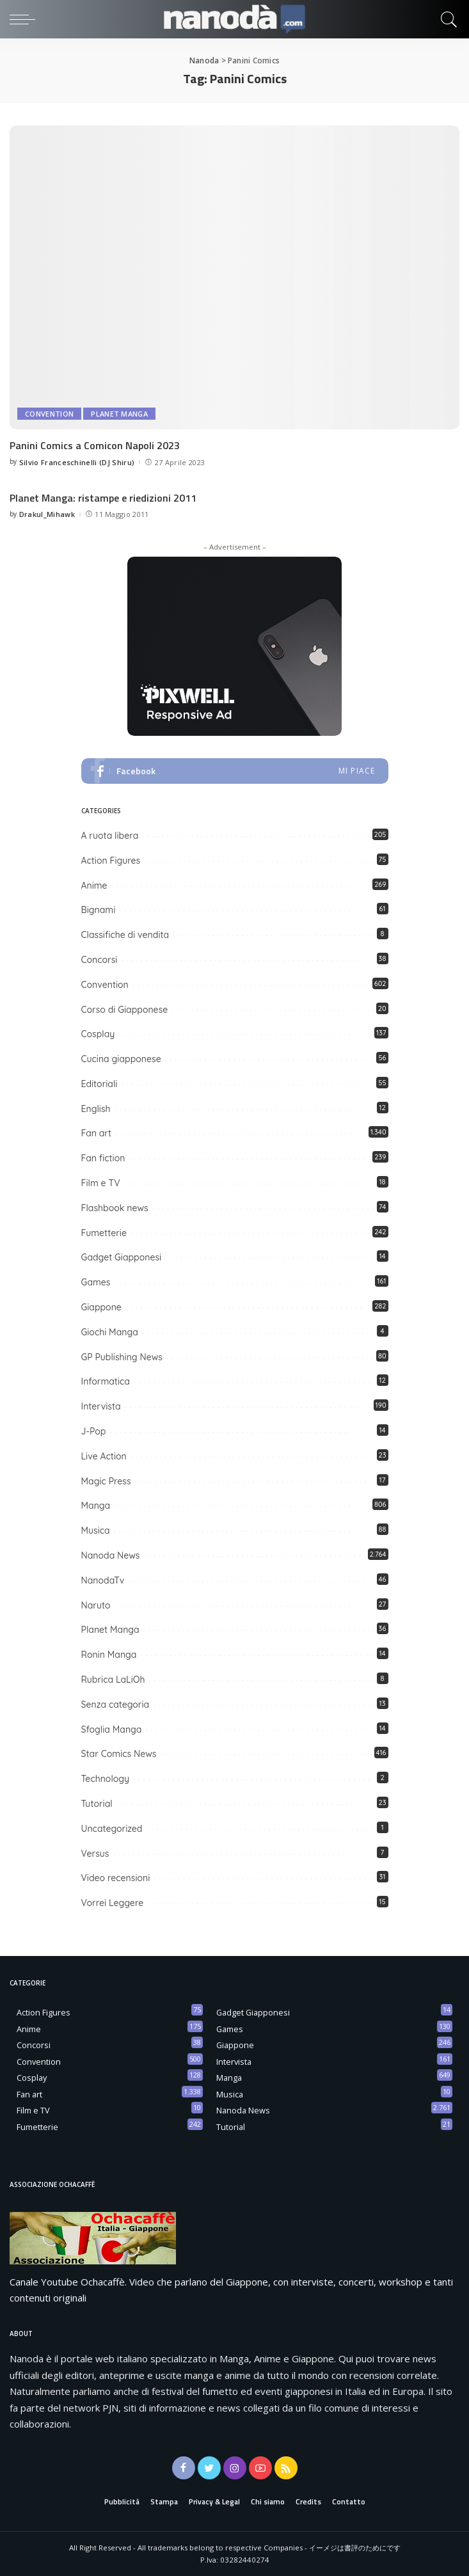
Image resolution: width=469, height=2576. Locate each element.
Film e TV (100, 1183)
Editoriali (99, 1084)
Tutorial (97, 1803)
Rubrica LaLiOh (113, 1679)
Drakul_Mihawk (47, 514)
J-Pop (93, 1431)
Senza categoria (115, 1704)
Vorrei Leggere (112, 1903)
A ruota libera (110, 835)
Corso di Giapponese (124, 1009)
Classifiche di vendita (125, 935)
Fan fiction (103, 1158)
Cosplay (98, 1034)
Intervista (101, 1406)
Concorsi (99, 960)
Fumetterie (104, 1233)
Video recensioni (115, 1878)
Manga (96, 1505)
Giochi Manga (109, 1332)
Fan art (96, 1133)
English (96, 1109)
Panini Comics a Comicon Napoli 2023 (95, 445)
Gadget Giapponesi (121, 1257)
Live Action (104, 1456)
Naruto (96, 1605)
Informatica (105, 1381)
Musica (95, 1530)
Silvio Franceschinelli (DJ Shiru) (77, 462)
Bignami (98, 910)
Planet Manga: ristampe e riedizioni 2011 (103, 497)
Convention (49, 413)
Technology (105, 1779)
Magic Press (106, 1481)
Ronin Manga (109, 1654)
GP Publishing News (122, 1357)
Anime (94, 885)
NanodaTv (103, 1580)
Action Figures (111, 860)
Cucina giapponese (121, 1059)
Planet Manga (119, 413)
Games (96, 1282)
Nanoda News (110, 1555)
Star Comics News (119, 1754)
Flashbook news (114, 1208)
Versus (95, 1853)
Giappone (101, 1307)
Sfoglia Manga (111, 1729)
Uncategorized (112, 1828)
